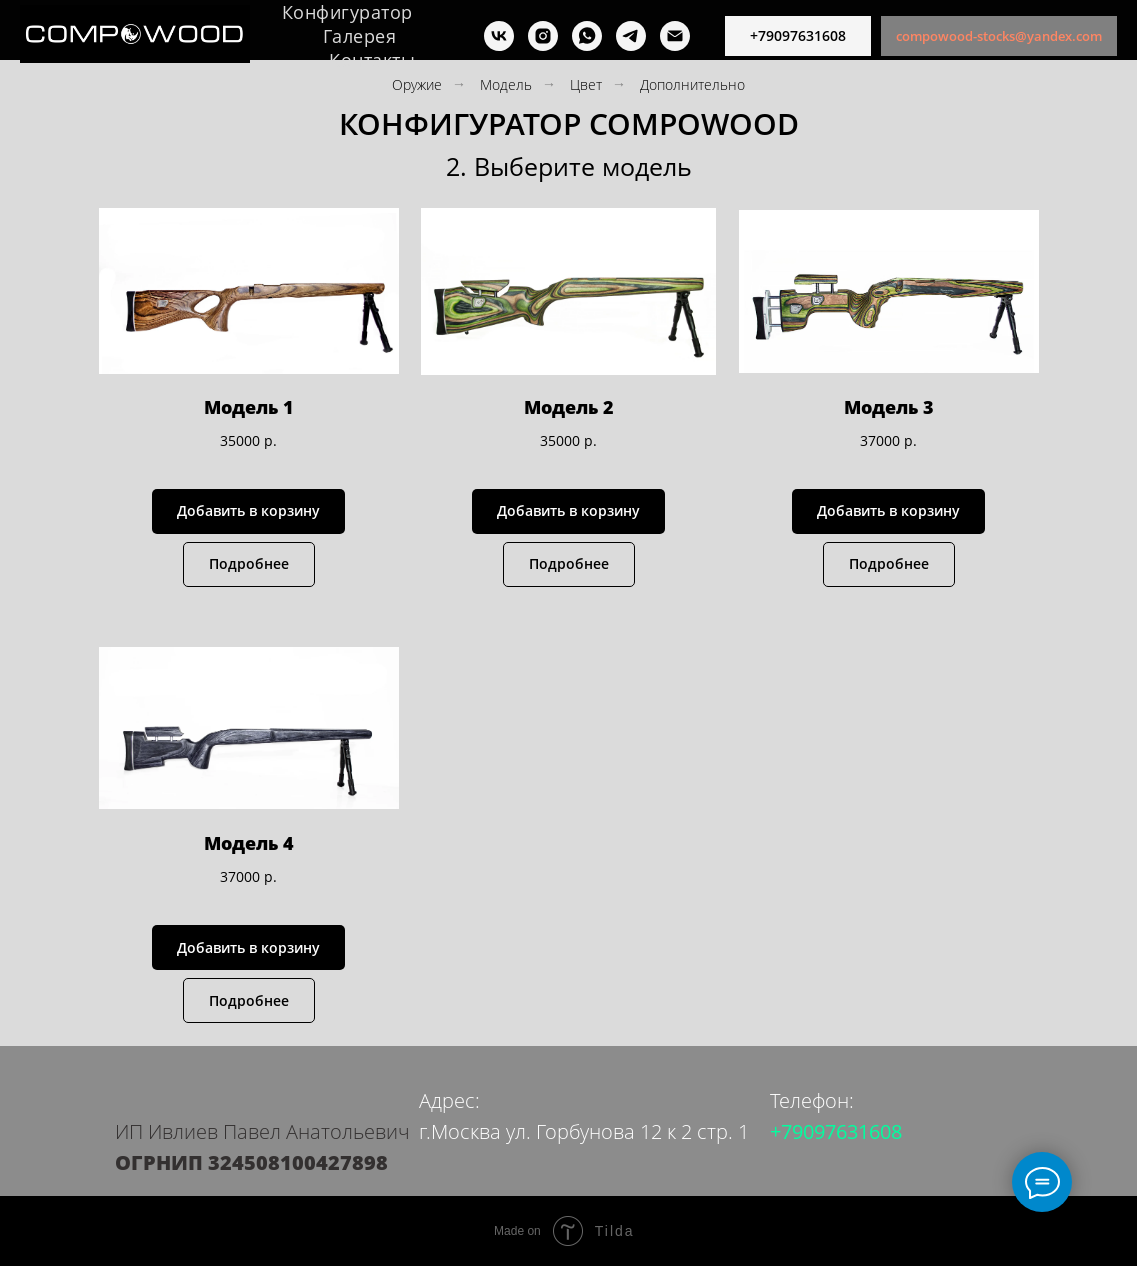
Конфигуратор (347, 12)
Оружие (417, 84)
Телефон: (812, 1100)
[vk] (499, 36)
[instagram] (543, 36)
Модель (506, 84)
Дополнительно (692, 84)
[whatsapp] (587, 36)
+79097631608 (836, 1131)
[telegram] (631, 36)
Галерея (360, 36)
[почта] (675, 36)
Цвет (586, 84)
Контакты (372, 60)
